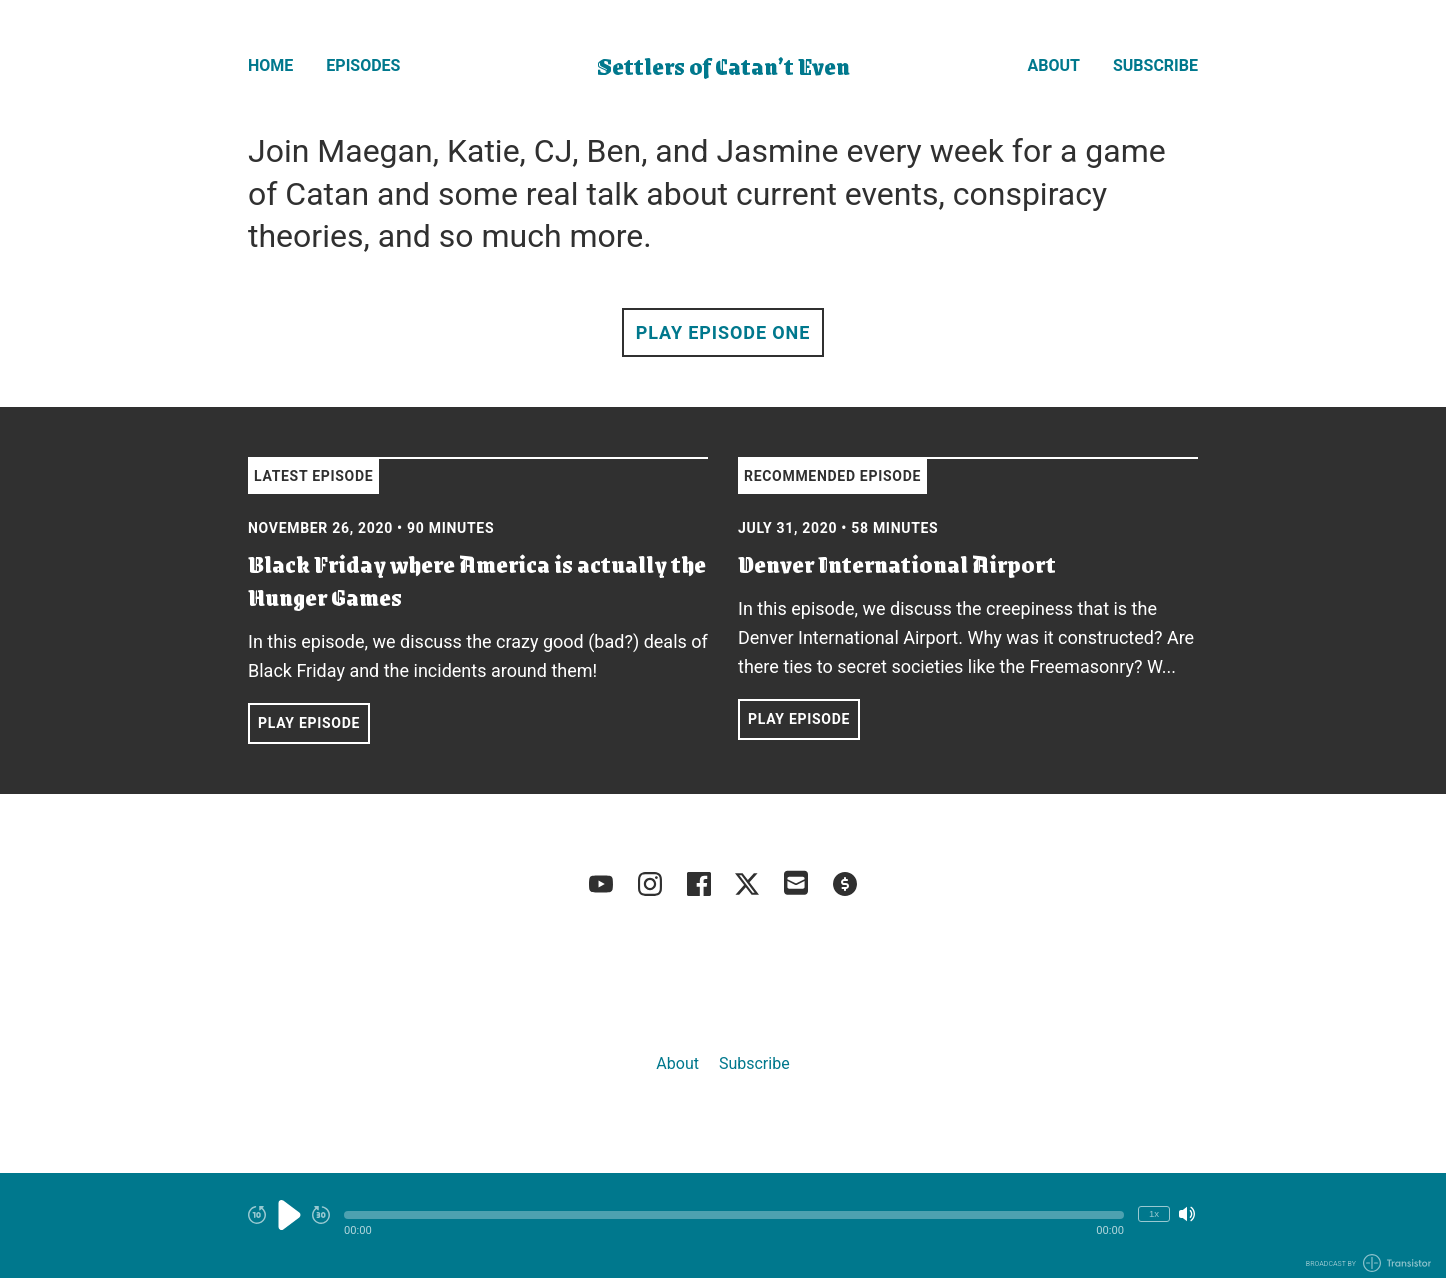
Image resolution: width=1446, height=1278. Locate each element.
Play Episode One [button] (723, 332)
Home (270, 65)
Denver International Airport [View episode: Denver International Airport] (897, 563)
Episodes (363, 65)
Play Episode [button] (309, 723)
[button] (734, 1215)
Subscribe (1155, 65)
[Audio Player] (723, 1225)
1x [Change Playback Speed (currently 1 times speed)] (1154, 1213)
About (1054, 65)
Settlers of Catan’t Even (723, 65)
